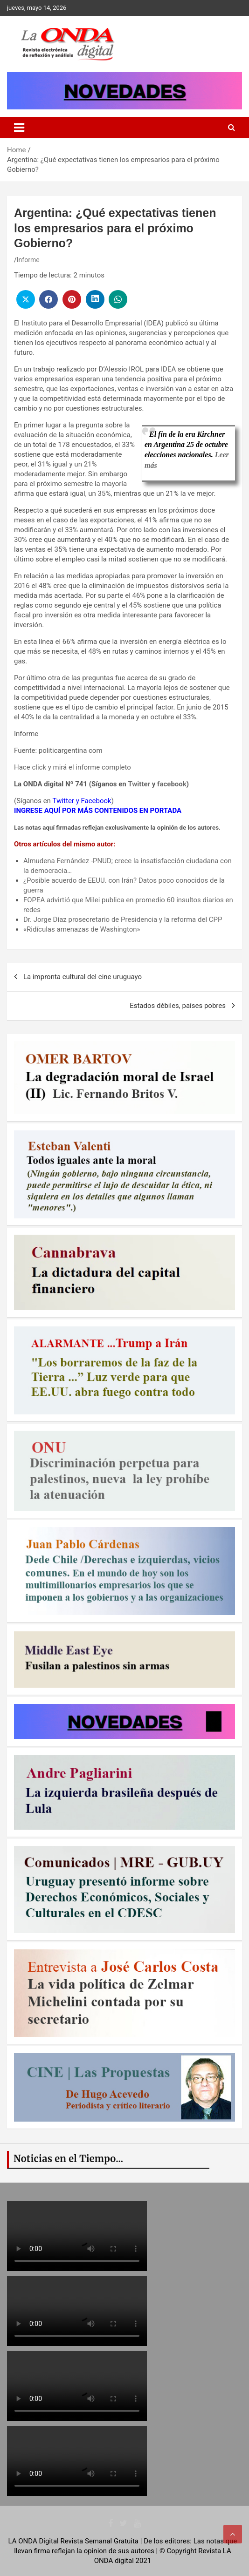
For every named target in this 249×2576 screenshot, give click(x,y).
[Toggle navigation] (19, 127)
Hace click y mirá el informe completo (72, 767)
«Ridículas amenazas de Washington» (81, 929)
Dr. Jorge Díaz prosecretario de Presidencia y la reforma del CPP (122, 919)
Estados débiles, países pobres (178, 1005)
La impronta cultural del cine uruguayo (82, 977)
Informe (28, 260)
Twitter (139, 784)
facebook (172, 784)
